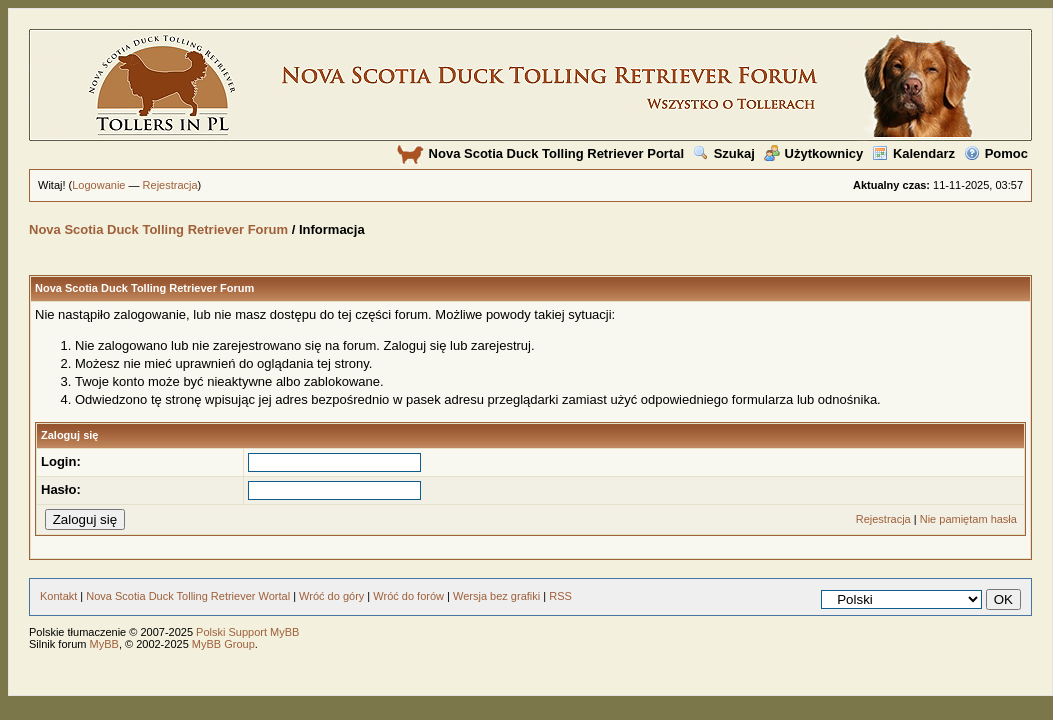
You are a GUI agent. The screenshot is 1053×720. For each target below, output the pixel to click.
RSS (560, 596)
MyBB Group (223, 644)
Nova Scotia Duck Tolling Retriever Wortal (188, 596)
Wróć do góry (331, 596)
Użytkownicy (814, 153)
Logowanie (98, 185)
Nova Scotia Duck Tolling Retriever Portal (540, 153)
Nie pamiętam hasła (968, 519)
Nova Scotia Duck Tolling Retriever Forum (158, 229)
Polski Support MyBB (247, 632)
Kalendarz (913, 153)
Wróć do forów (408, 596)
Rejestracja (170, 185)
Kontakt (58, 596)
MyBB (104, 644)
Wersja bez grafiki (496, 596)
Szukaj (724, 153)
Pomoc (996, 153)
